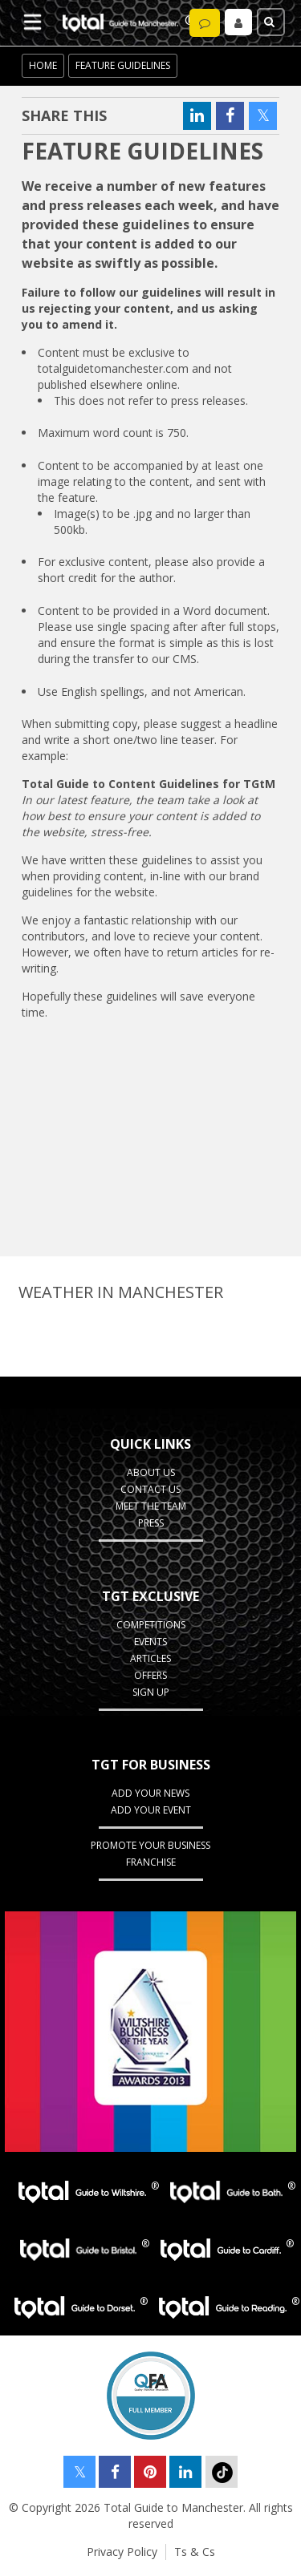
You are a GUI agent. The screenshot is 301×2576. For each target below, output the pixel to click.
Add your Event (151, 1810)
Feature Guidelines (122, 65)
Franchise (151, 1862)
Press (151, 1523)
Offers (150, 1675)
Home (43, 65)
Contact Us (150, 1489)
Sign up (150, 1692)
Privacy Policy (122, 2551)
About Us (151, 1472)
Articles (150, 1658)
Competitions (150, 1625)
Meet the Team (151, 1506)
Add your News (150, 1793)
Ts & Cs (194, 2551)
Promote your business (150, 1845)
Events (150, 1641)
